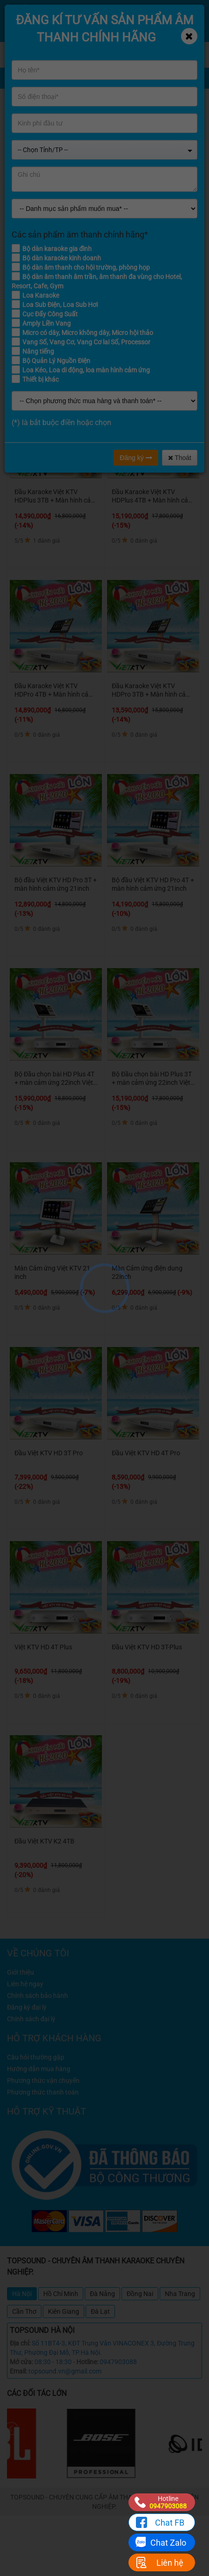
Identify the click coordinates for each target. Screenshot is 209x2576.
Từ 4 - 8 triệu (67, 303)
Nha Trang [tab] (180, 2293)
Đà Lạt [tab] (100, 2311)
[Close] (189, 36)
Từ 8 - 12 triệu (109, 303)
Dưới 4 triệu (28, 303)
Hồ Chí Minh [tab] (60, 2293)
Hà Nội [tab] (22, 2293)
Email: (18, 2371)
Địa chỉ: (20, 2343)
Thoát (179, 457)
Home (73, 134)
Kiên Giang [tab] (63, 2311)
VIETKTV (156, 134)
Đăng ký (136, 457)
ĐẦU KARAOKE (113, 134)
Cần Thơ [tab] (24, 2311)
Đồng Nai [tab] (140, 2293)
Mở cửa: (21, 2362)
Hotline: (87, 2362)
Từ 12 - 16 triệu (155, 303)
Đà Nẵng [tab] (102, 2293)
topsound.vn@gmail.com (64, 2371)
